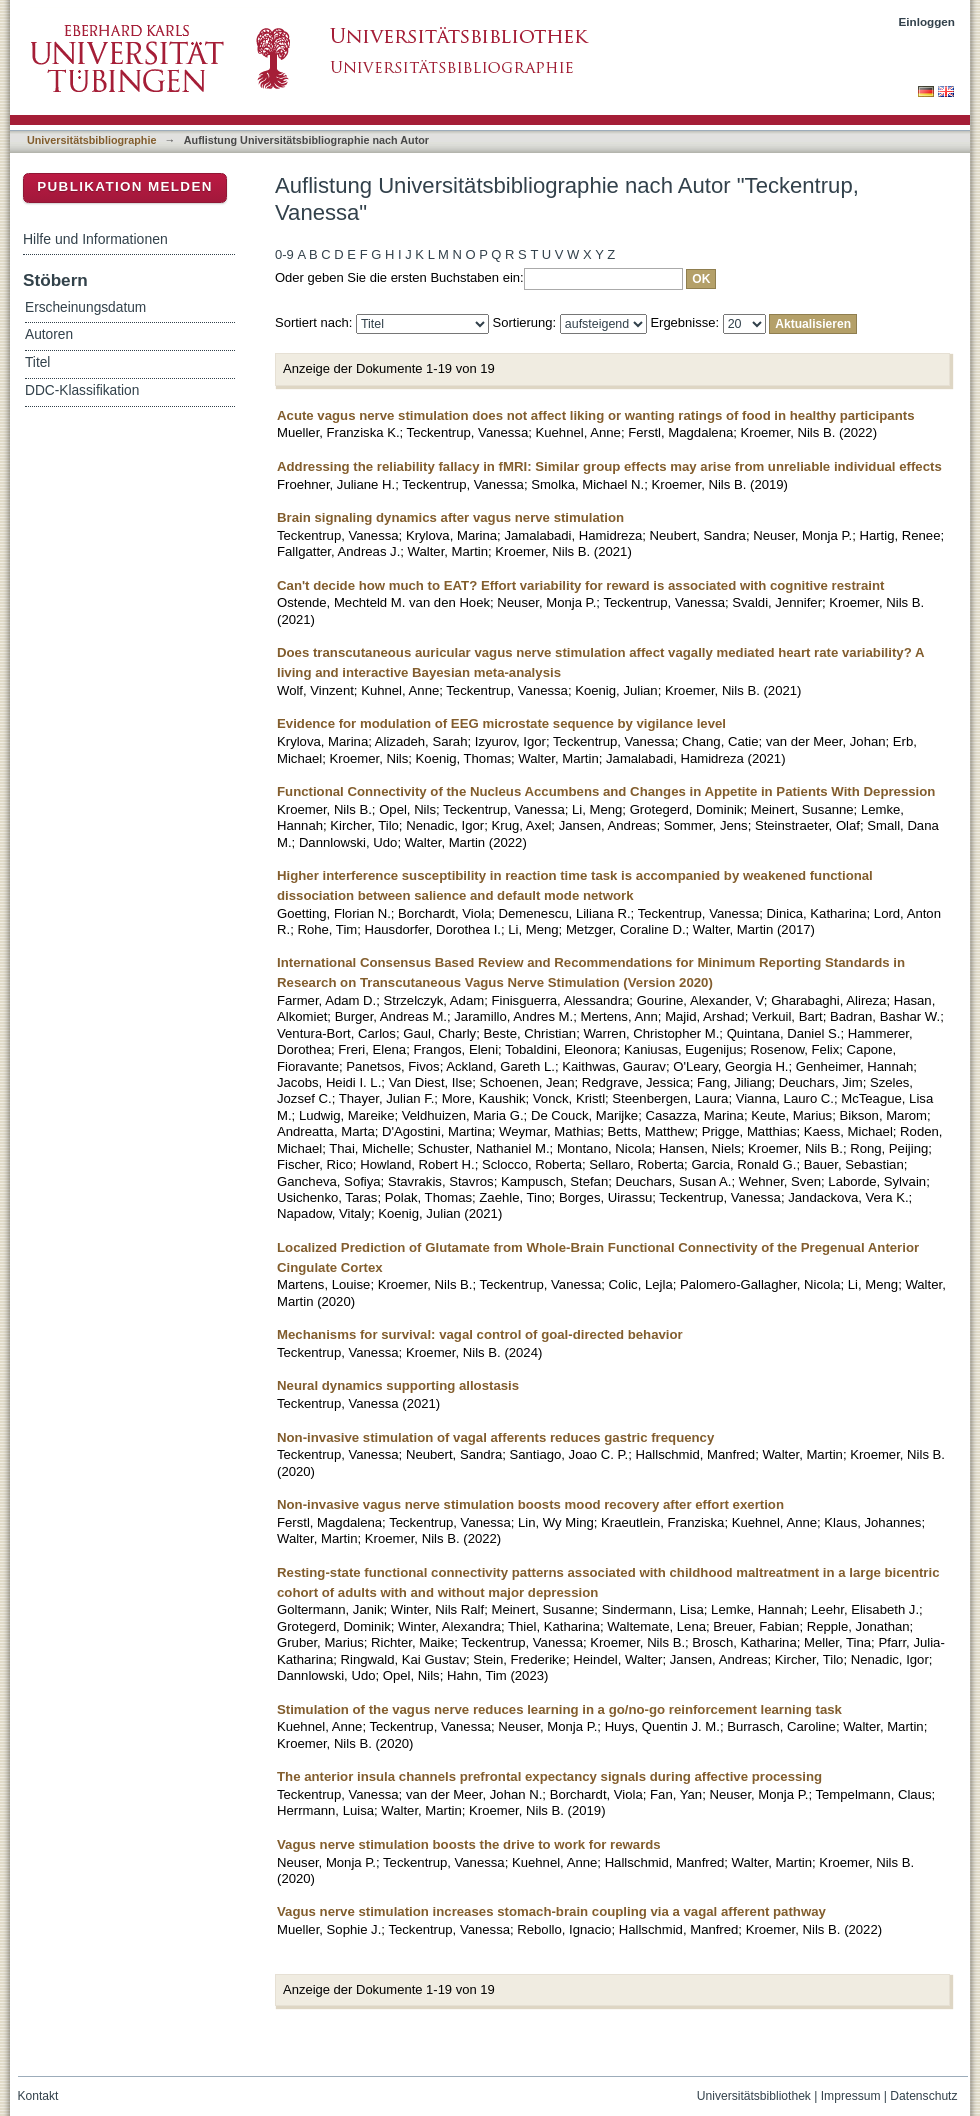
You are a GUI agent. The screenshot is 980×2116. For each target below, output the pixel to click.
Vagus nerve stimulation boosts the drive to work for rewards (469, 1844)
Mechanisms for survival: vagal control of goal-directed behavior (480, 1334)
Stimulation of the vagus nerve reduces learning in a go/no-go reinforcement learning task (559, 1709)
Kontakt (38, 2096)
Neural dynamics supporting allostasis (398, 1385)
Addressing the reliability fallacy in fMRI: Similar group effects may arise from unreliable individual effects (609, 466)
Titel (37, 362)
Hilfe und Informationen (95, 239)
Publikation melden (125, 186)
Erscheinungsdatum (85, 307)
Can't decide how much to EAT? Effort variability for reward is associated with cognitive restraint (580, 585)
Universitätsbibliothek (754, 2096)
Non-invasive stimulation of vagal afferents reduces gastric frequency (495, 1437)
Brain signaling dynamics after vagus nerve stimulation (450, 517)
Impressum (851, 2096)
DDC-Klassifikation (82, 390)
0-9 (284, 254)
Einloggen (927, 21)
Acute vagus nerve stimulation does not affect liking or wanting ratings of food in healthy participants (596, 415)
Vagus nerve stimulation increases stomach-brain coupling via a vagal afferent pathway (551, 1911)
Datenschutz (923, 2096)
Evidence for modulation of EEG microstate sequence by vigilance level (501, 723)
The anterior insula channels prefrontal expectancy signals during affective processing (549, 1776)
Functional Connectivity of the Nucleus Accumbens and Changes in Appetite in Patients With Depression (606, 791)
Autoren (49, 334)
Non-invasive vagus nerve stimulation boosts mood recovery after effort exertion (530, 1504)
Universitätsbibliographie (91, 140)
